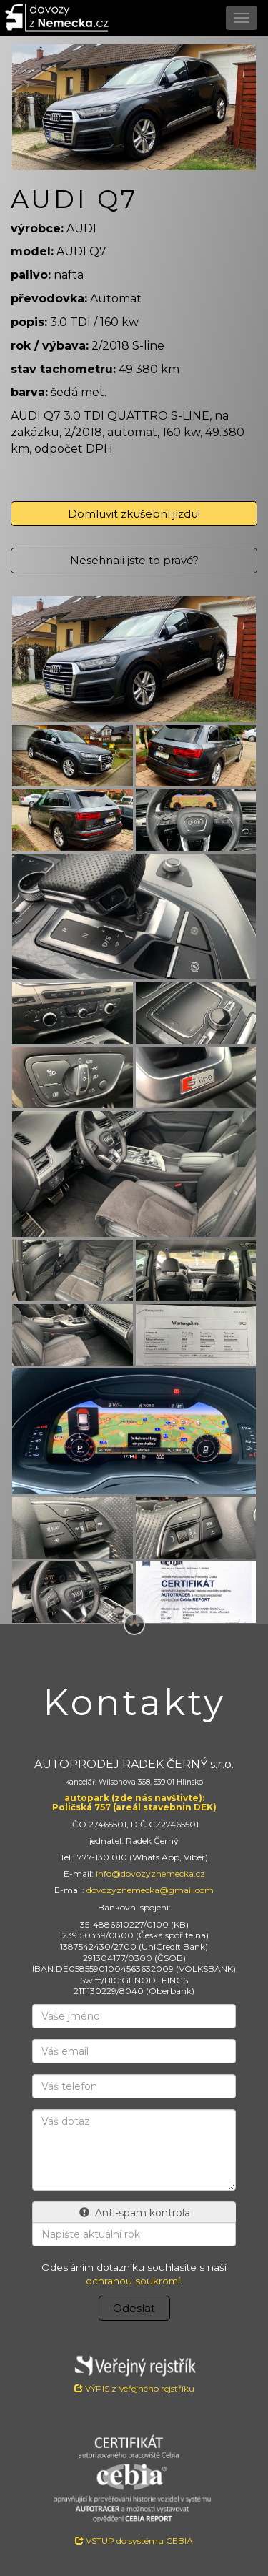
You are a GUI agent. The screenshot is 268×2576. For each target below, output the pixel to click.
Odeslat (134, 2308)
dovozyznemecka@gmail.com (150, 1890)
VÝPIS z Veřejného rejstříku (134, 2372)
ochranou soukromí (133, 2280)
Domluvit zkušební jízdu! (134, 513)
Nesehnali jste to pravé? (134, 560)
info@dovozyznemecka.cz (150, 1873)
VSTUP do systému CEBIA (134, 2540)
